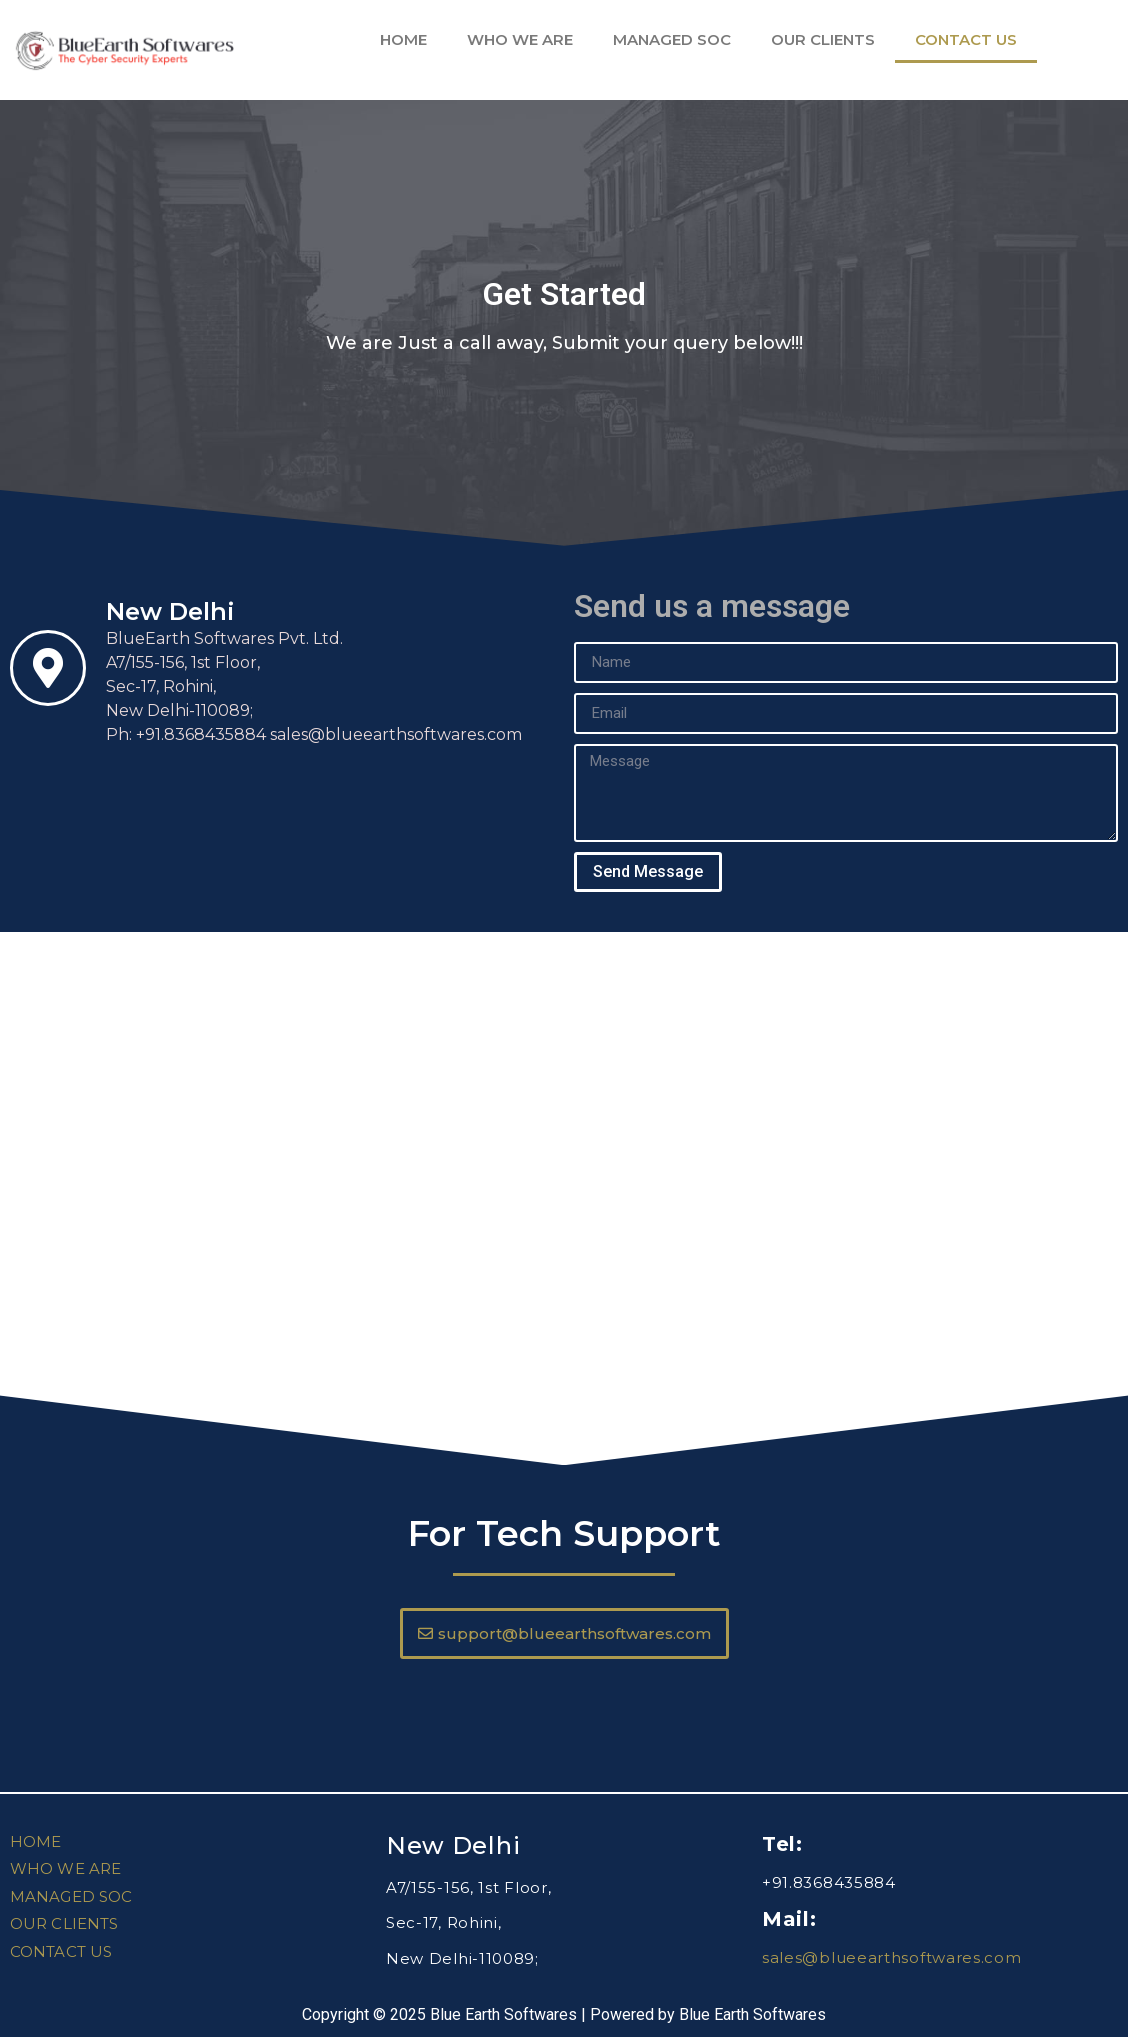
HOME (403, 39)
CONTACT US (966, 39)
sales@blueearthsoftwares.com (892, 1957)
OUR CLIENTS (823, 39)
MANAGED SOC (672, 39)
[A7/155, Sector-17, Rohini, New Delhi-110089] (564, 1162)
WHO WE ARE (520, 39)
